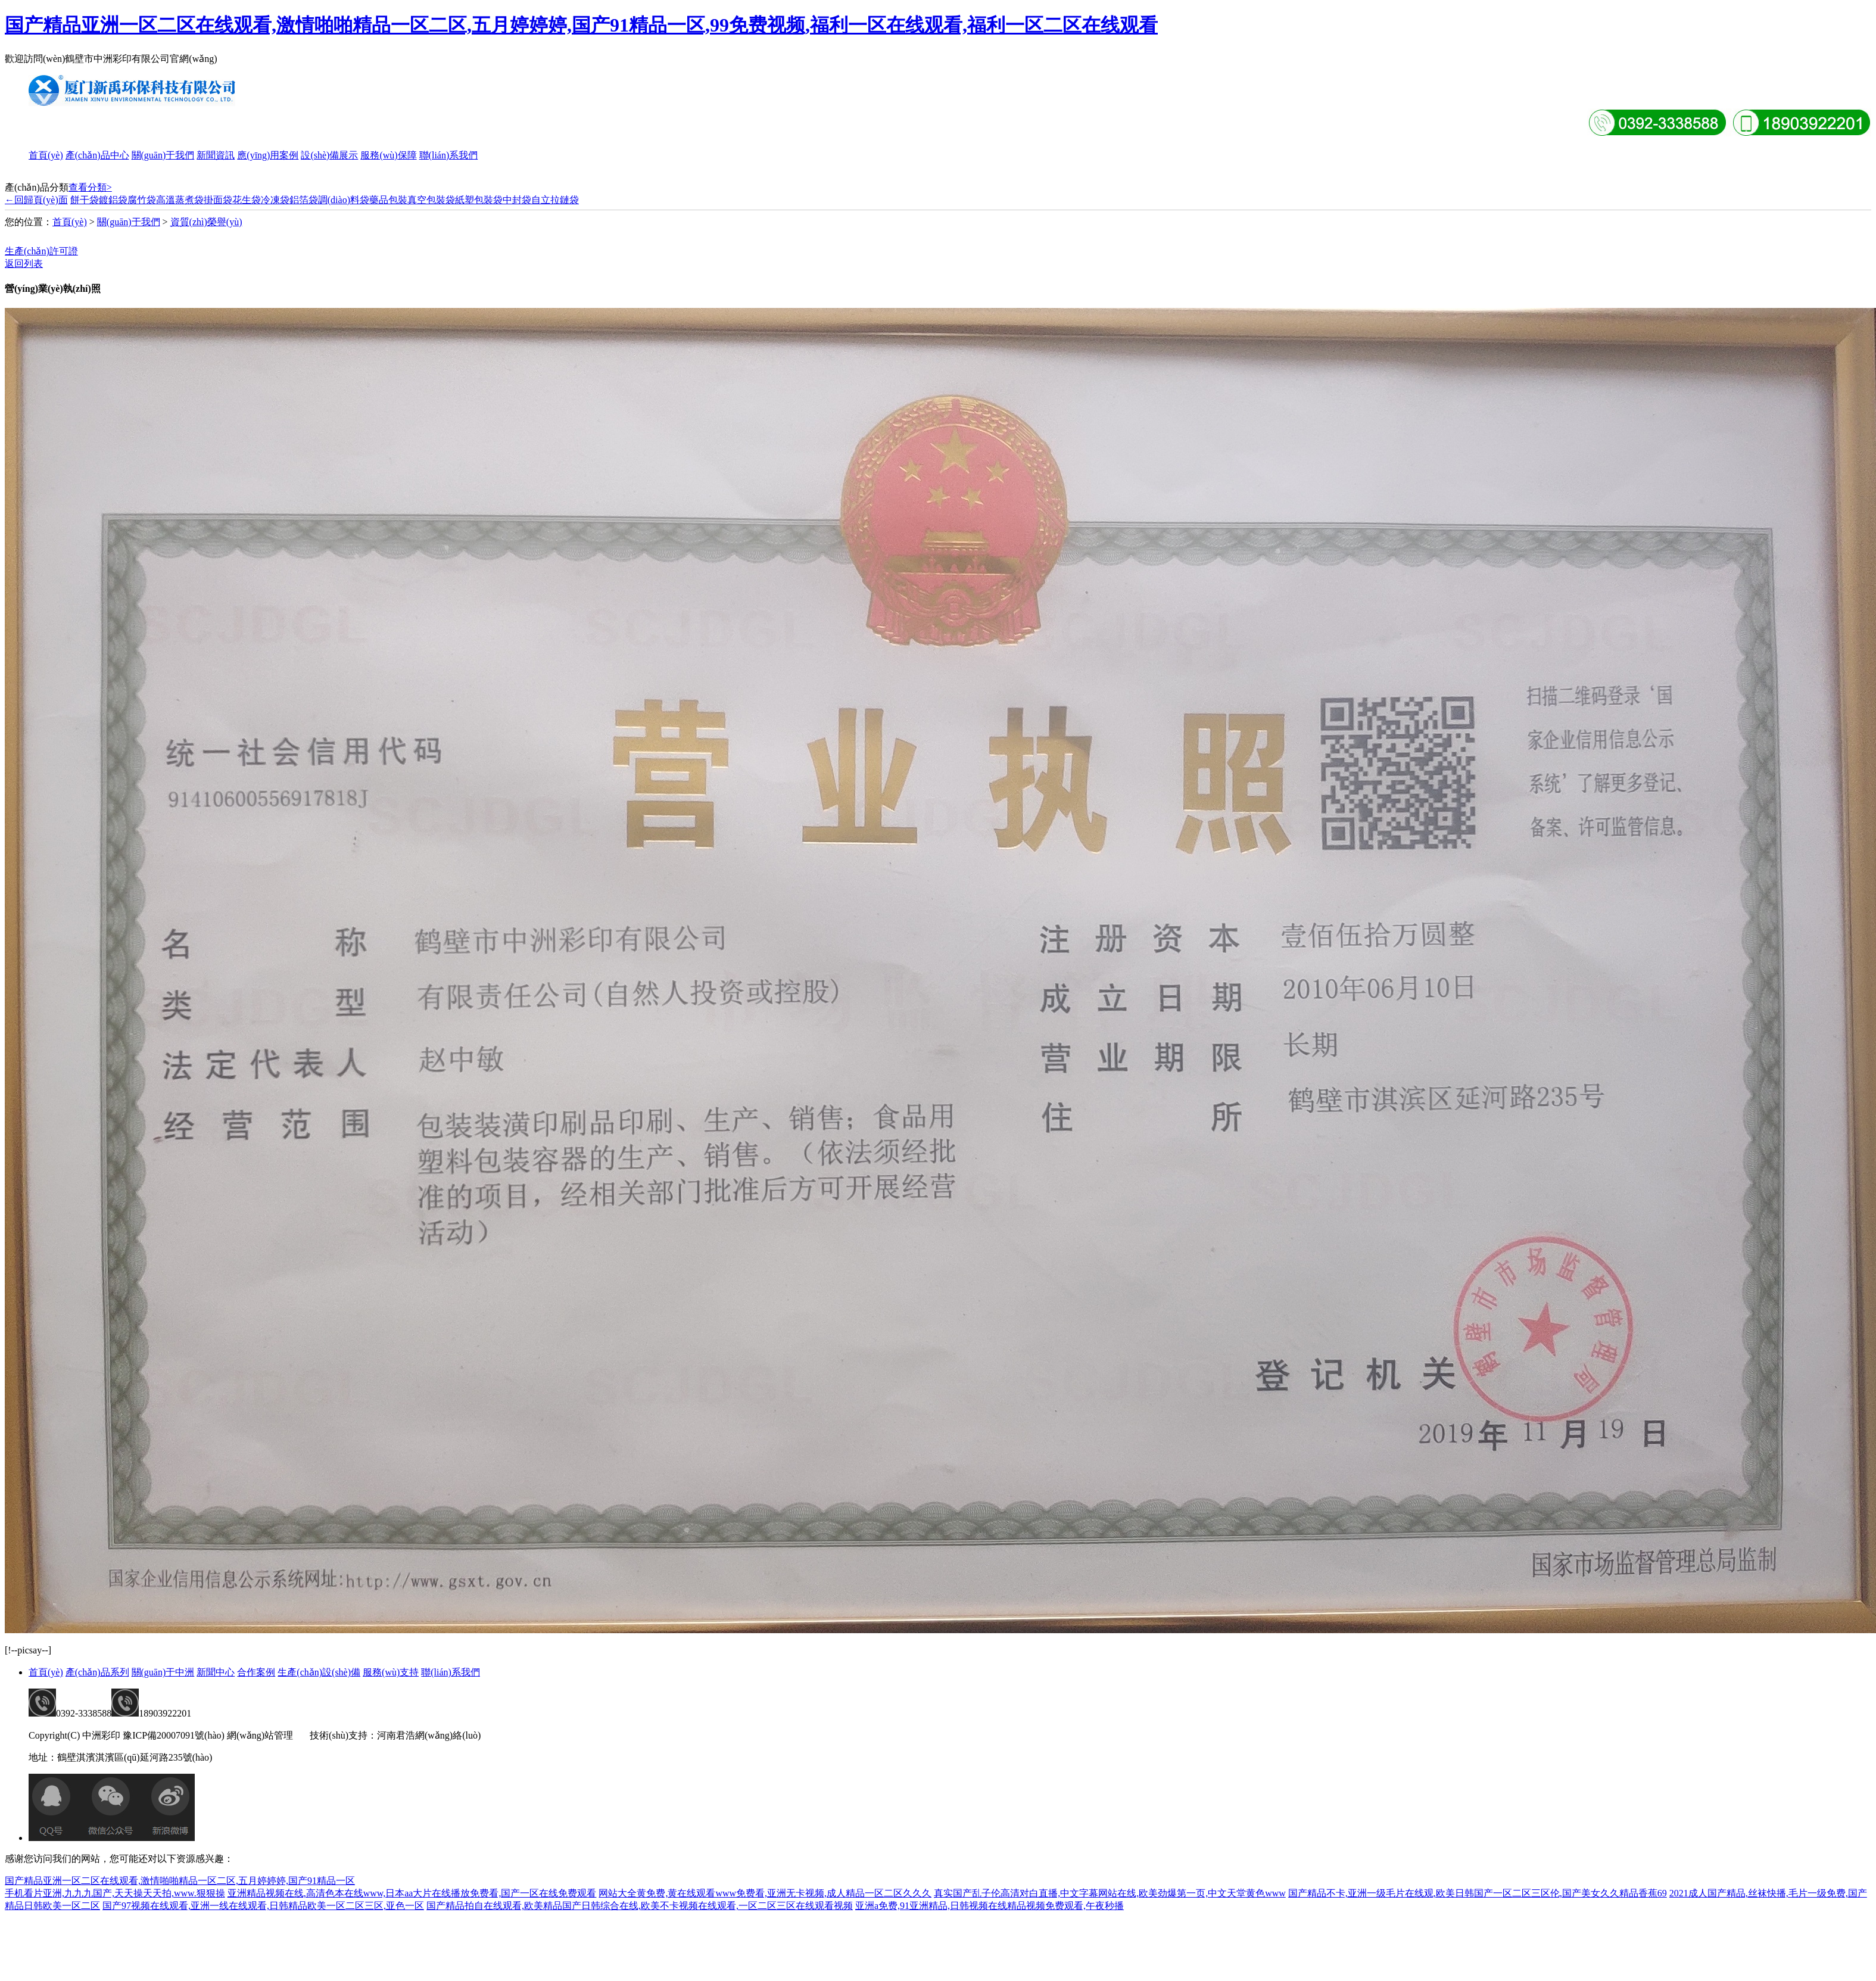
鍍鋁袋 (113, 200)
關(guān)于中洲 (163, 1672)
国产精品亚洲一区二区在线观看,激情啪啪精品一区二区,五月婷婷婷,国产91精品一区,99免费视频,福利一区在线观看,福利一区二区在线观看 (581, 25)
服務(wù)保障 (388, 155)
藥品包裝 (388, 200)
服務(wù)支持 (391, 1672)
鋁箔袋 (303, 200)
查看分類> (90, 187)
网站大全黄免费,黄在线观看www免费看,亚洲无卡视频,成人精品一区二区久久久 (765, 1893)
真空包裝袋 (431, 200)
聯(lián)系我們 (448, 155)
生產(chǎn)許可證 (41, 251)
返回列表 (24, 263)
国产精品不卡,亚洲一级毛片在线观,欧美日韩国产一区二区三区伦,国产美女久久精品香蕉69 (1477, 1893)
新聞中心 (216, 1672)
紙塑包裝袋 (479, 200)
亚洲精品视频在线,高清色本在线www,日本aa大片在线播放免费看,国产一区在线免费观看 (412, 1893)
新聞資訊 (216, 155)
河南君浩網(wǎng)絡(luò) (429, 1735)
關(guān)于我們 (163, 155)
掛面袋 (218, 200)
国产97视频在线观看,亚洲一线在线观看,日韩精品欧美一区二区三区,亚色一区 (263, 1906)
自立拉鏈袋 (555, 200)
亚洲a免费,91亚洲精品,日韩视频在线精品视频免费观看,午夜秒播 (989, 1906)
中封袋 (517, 200)
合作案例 (256, 1672)
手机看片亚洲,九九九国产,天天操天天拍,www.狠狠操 (115, 1893)
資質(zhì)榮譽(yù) (206, 222)
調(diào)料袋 (343, 200)
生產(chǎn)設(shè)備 (319, 1672)
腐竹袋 (141, 200)
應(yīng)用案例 (267, 155)
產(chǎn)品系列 (97, 1672)
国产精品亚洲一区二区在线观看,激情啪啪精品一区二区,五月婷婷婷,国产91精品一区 (180, 1881)
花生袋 (246, 200)
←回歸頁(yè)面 (36, 200)
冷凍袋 (275, 200)
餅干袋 (84, 200)
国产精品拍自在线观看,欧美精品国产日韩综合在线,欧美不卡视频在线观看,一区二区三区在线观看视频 (639, 1906)
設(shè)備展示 (329, 155)
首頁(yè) (46, 155)
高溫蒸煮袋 (180, 200)
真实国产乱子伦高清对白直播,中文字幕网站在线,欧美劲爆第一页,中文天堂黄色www (1110, 1893)
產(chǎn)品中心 (97, 155)
